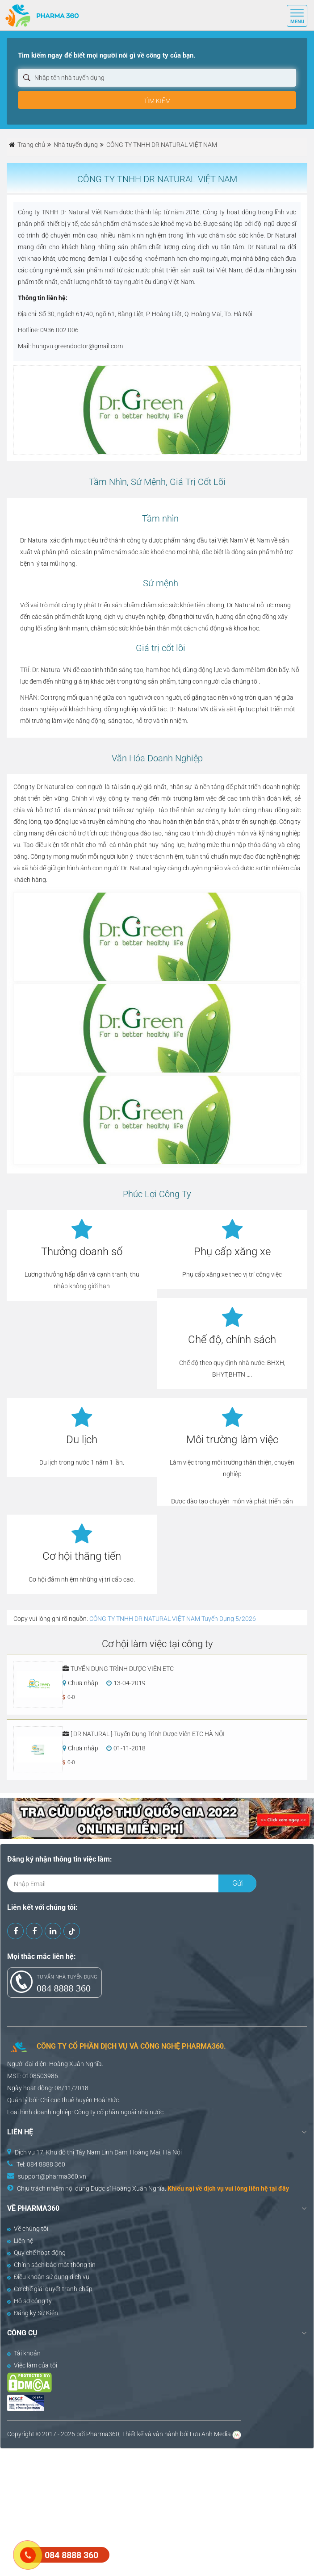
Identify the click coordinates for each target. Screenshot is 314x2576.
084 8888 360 (64, 1988)
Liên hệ (20, 2240)
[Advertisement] (157, 2511)
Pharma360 (102, 2434)
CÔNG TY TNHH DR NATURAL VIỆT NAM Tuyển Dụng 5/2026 (172, 1618)
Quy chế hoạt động (36, 2252)
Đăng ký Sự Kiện (32, 2313)
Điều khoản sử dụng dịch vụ (48, 2276)
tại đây (279, 2188)
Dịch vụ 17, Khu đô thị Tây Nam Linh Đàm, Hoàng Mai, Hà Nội (98, 2152)
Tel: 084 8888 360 (41, 2164)
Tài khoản (24, 2353)
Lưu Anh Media (210, 2434)
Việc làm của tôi (32, 2365)
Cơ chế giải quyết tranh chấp (49, 2288)
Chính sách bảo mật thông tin (51, 2264)
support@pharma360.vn (52, 2176)
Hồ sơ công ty (29, 2301)
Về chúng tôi (27, 2228)
